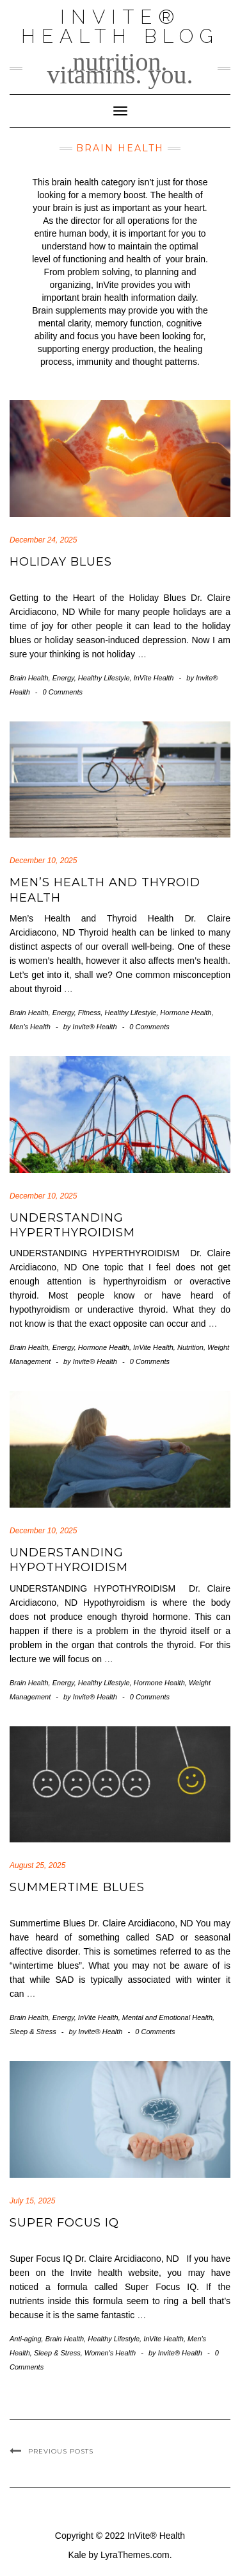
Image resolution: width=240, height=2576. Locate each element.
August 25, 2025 (37, 1865)
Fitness (89, 1012)
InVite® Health (156, 2535)
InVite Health (154, 678)
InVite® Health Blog (120, 26)
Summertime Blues (77, 1887)
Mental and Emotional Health (167, 2017)
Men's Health (30, 1027)
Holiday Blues (61, 562)
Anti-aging (26, 2339)
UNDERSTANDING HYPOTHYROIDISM (69, 1559)
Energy (63, 678)
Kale (77, 2555)
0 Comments (63, 692)
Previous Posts (60, 2451)
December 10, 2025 (43, 860)
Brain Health (29, 678)
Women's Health (110, 2353)
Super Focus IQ (64, 2223)
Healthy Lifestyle (104, 678)
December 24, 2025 (43, 539)
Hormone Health (185, 1012)
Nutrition (190, 1347)
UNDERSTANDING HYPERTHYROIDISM (74, 1225)
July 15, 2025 (32, 2200)
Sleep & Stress (33, 2031)
